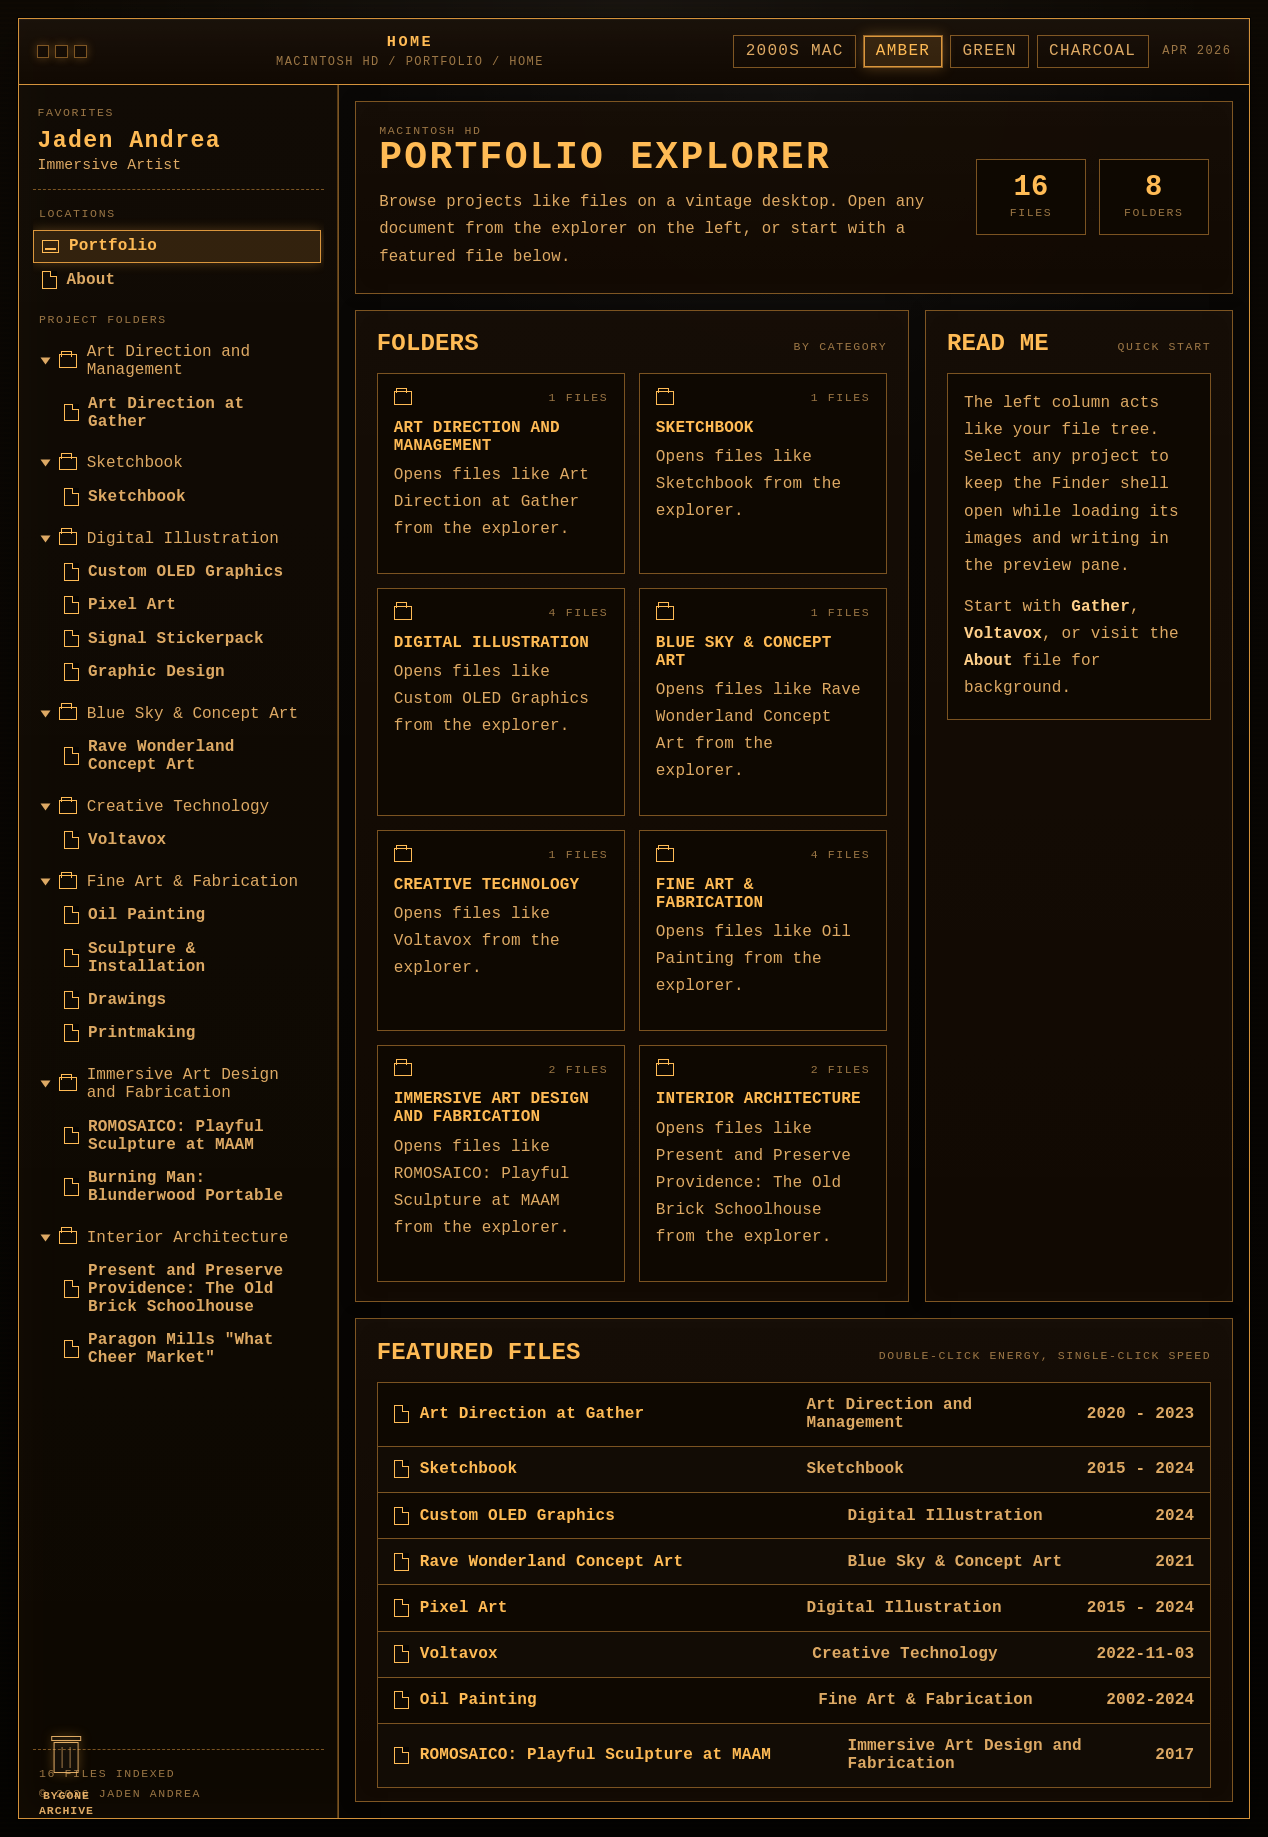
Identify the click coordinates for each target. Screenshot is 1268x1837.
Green (989, 51)
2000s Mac (795, 51)
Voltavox (1003, 634)
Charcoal (1092, 51)
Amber (903, 51)
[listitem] (794, 1415)
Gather (1100, 607)
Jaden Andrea (129, 141)
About (988, 661)
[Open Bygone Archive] (66, 1775)
